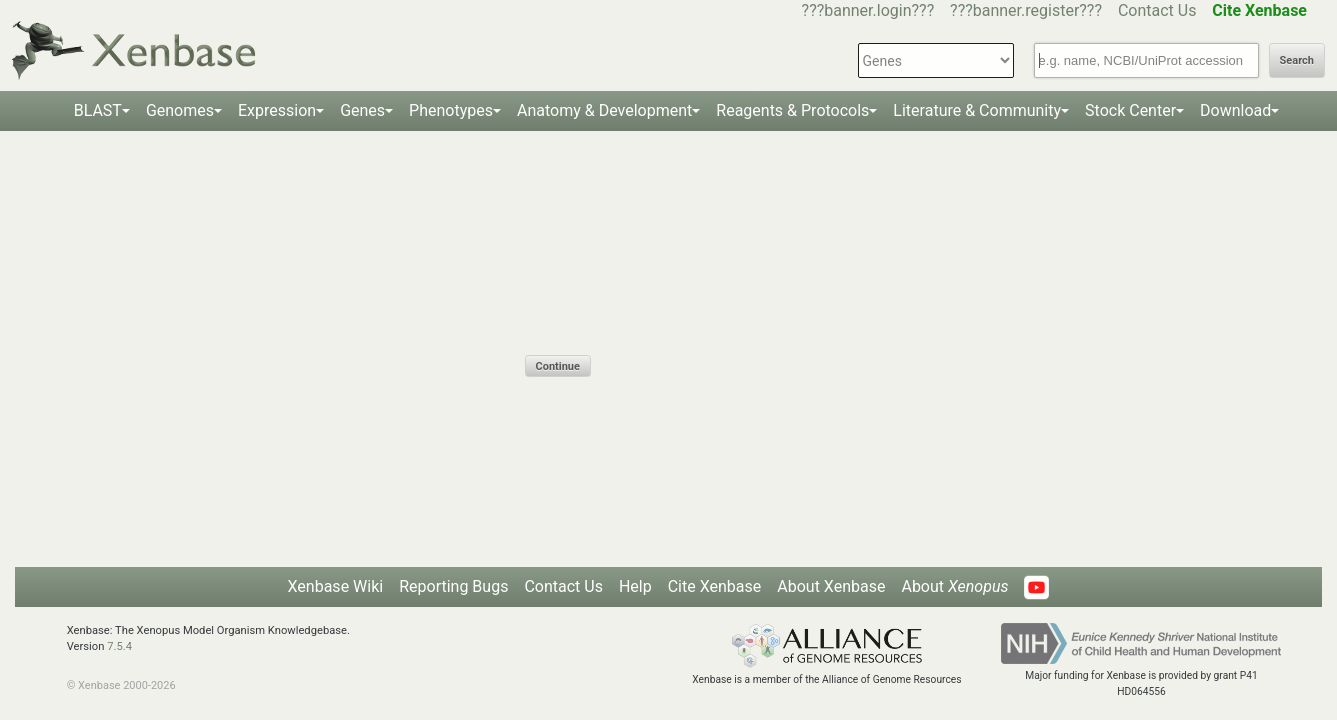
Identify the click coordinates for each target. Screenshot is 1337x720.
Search (1297, 60)
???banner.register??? (1026, 10)
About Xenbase (831, 586)
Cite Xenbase (715, 586)
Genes (362, 110)
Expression (277, 110)
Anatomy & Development (604, 110)
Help (635, 586)
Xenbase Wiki (336, 586)
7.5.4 (119, 646)
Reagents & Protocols (792, 110)
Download (1235, 110)
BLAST (98, 110)
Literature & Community (977, 110)
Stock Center (1130, 110)
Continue (558, 366)
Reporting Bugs (453, 586)
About (954, 586)
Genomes (180, 110)
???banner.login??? (868, 10)
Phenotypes (451, 110)
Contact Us (1157, 10)
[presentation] (677, 316)
